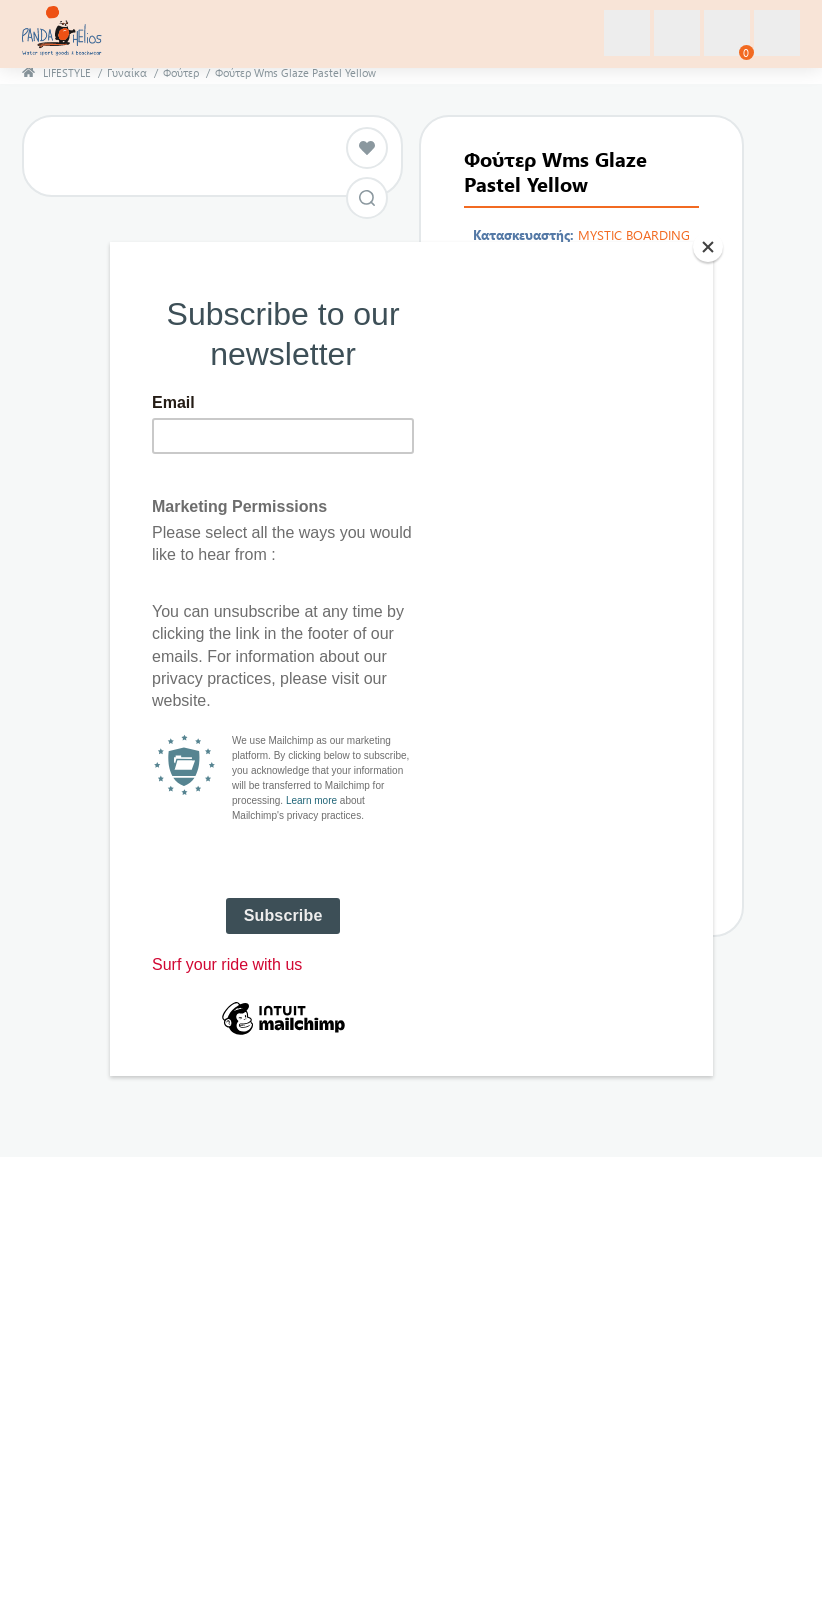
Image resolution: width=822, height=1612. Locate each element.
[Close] (708, 247)
